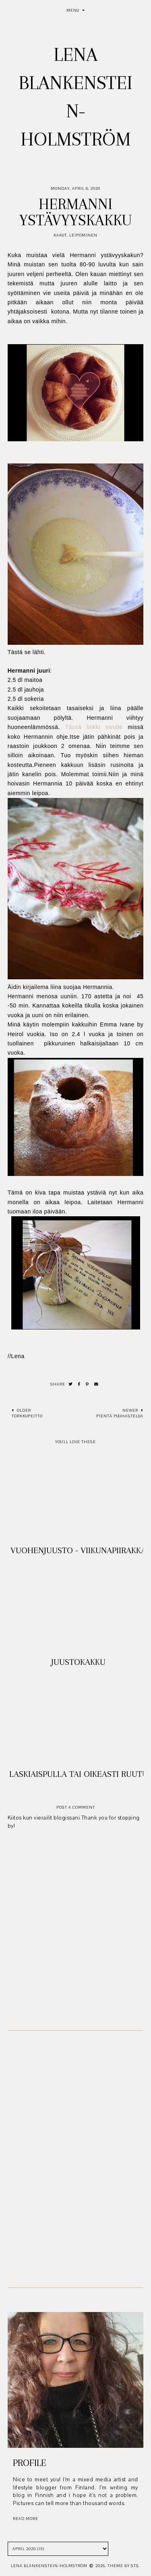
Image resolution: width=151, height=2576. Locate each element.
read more (25, 2518)
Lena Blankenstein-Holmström (49, 2565)
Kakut (60, 235)
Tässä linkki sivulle (94, 727)
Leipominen (83, 235)
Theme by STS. (124, 2565)
